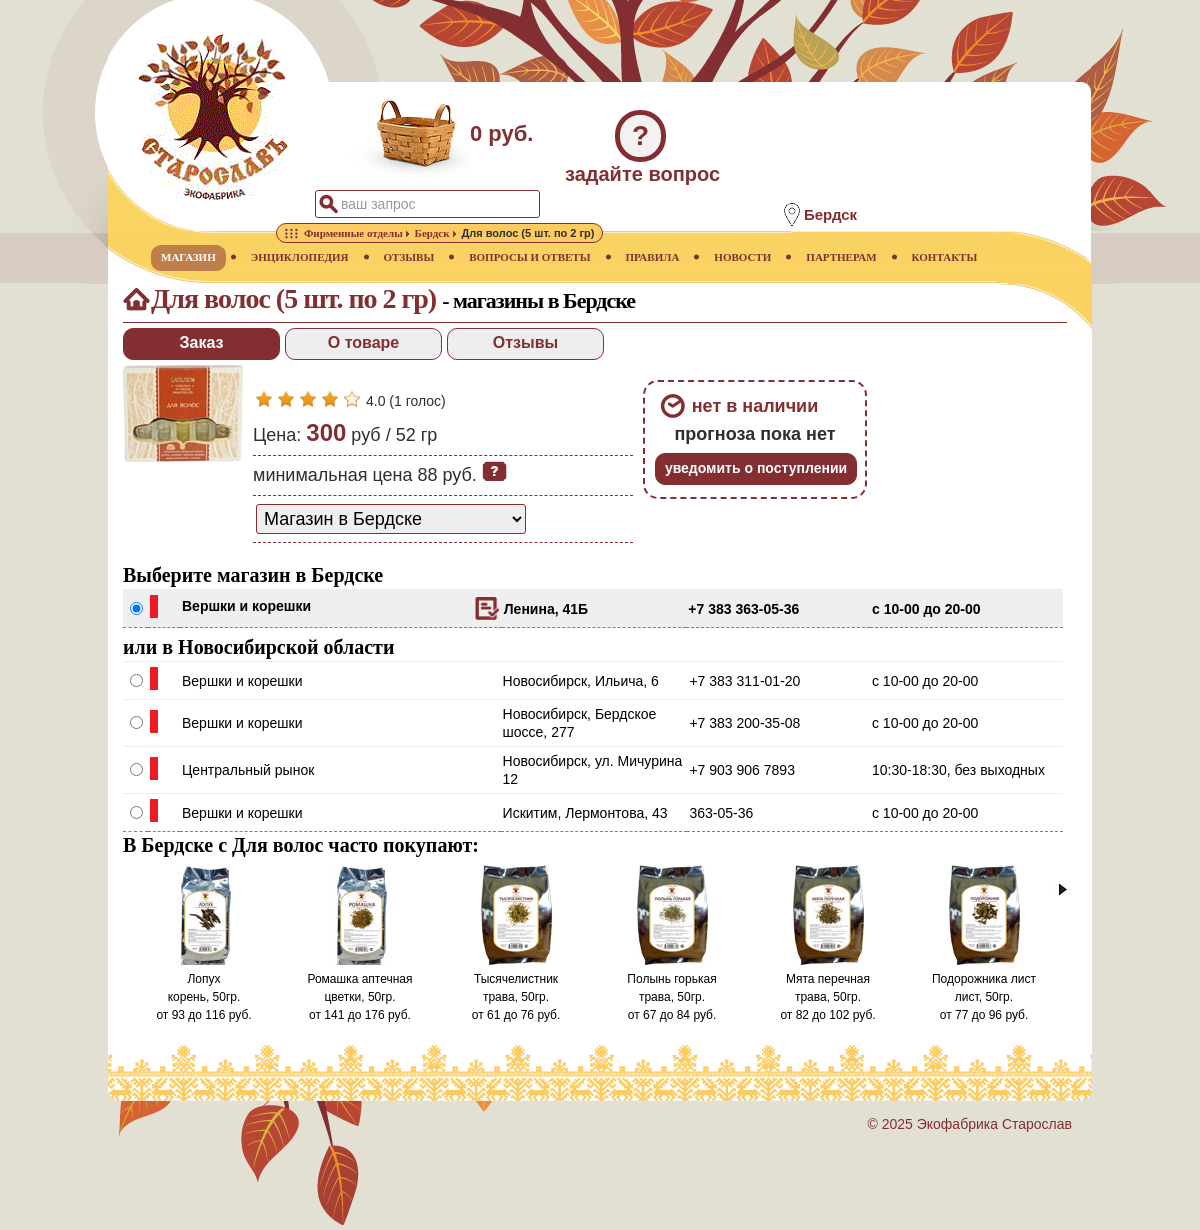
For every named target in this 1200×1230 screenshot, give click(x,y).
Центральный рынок (248, 770)
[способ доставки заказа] (391, 519)
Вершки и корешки (246, 606)
